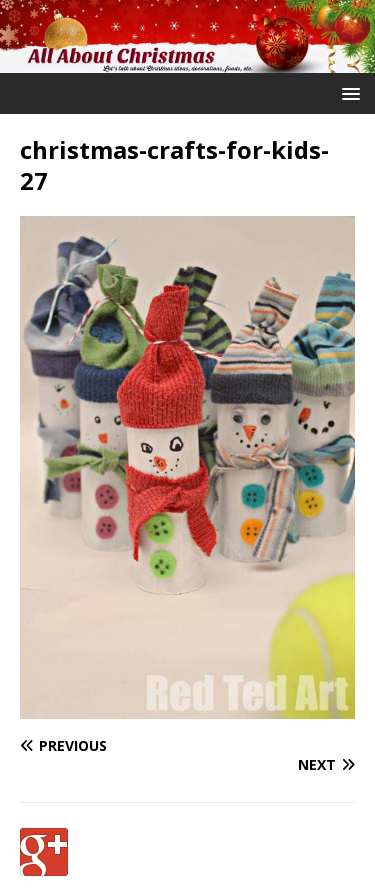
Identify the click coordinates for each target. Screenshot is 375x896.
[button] (347, 92)
